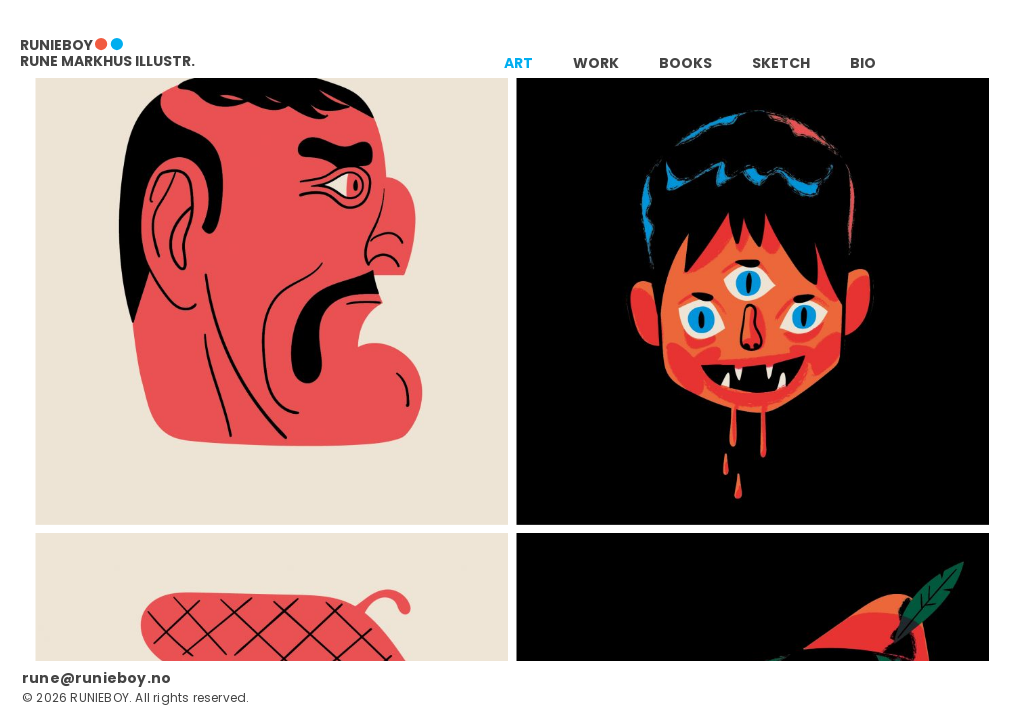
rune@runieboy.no (96, 678)
